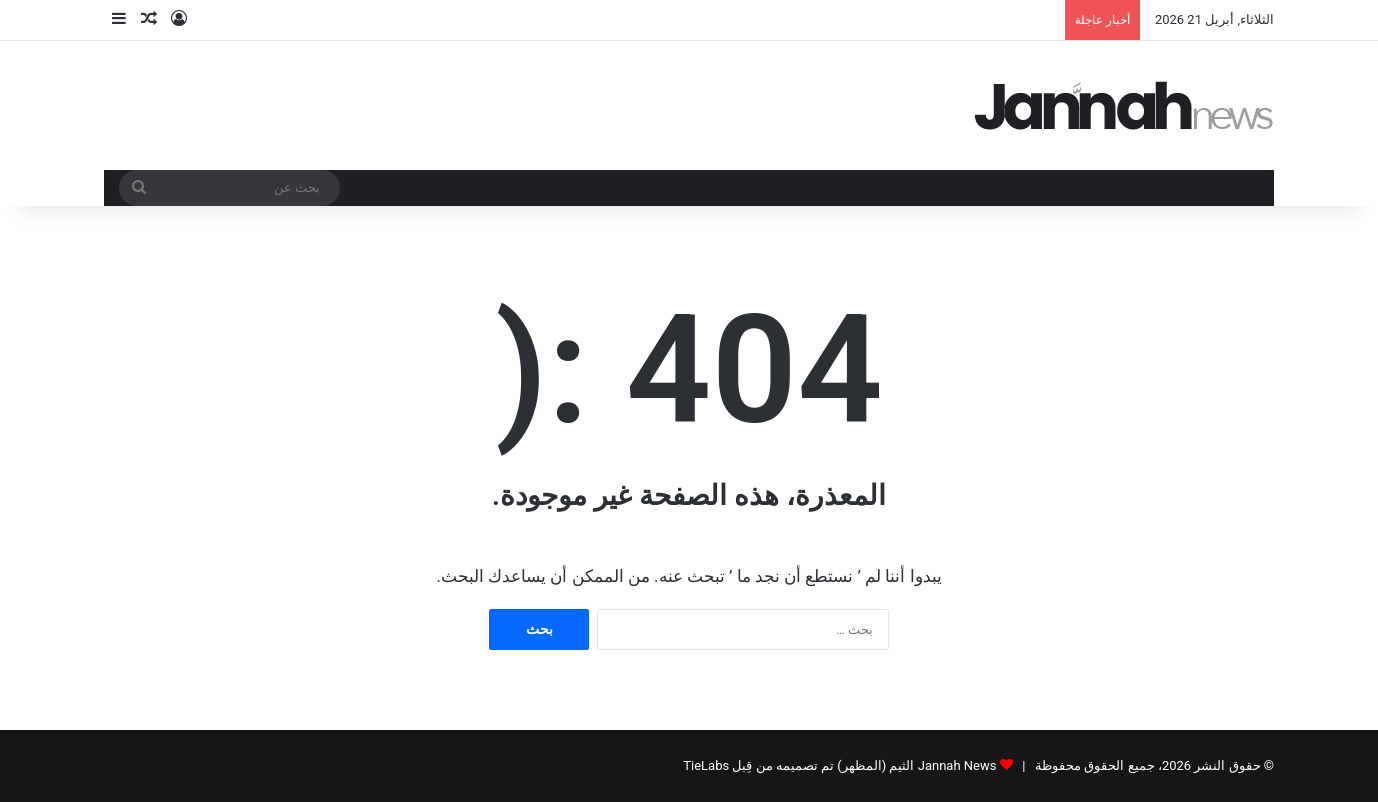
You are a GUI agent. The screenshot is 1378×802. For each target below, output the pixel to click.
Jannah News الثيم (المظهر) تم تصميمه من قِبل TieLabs (839, 765)
